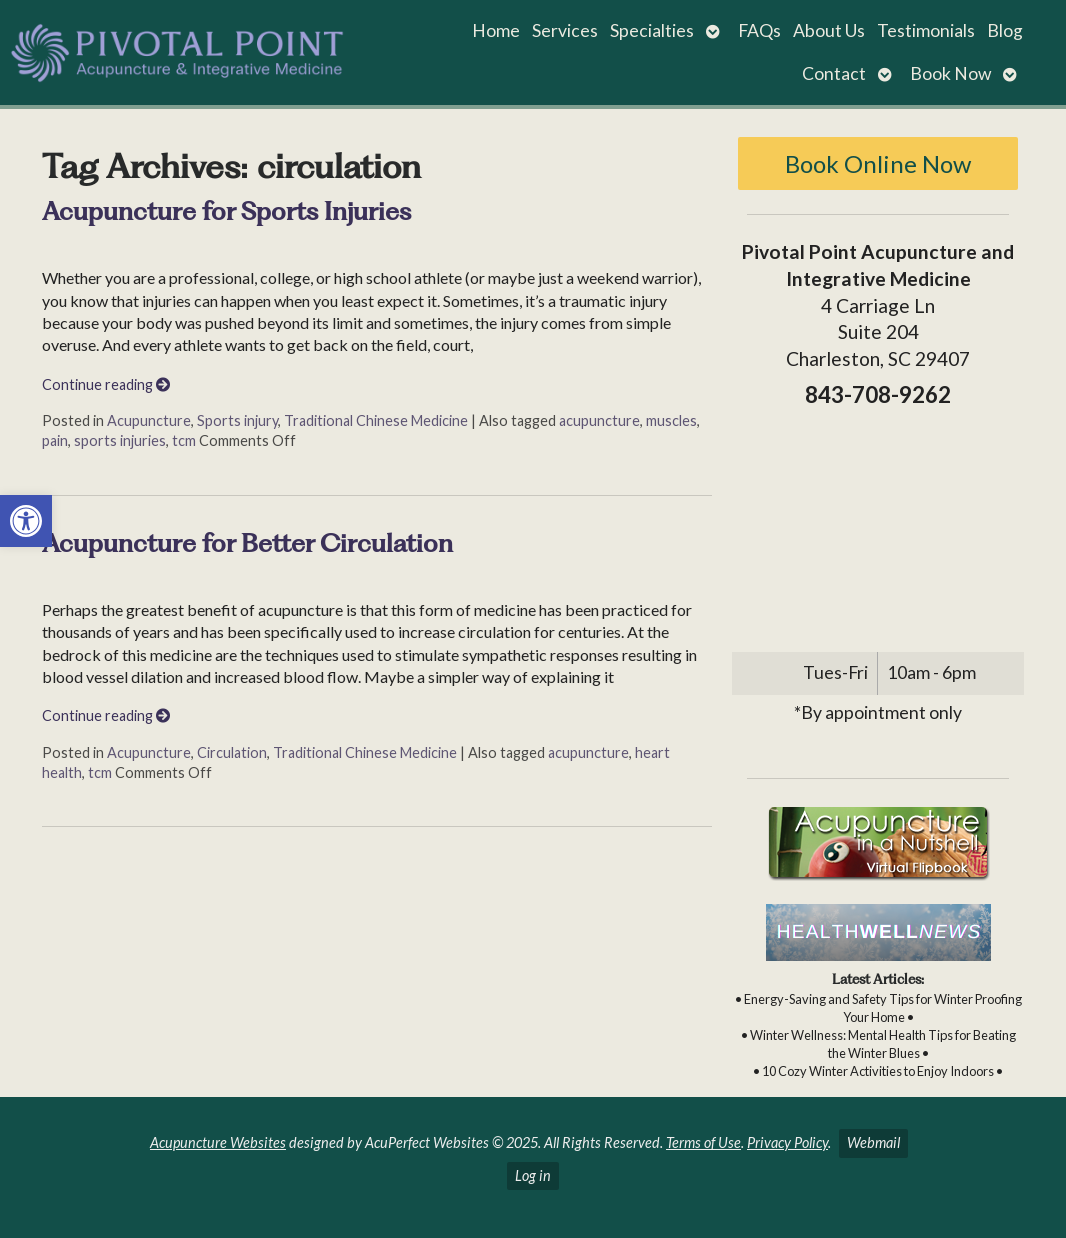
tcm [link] (184, 440)
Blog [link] (1005, 30)
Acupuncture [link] (149, 420)
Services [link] (565, 30)
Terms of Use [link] (703, 1142)
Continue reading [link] (106, 384)
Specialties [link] (652, 30)
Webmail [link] (873, 1142)
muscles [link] (671, 420)
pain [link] (55, 440)
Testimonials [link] (926, 30)
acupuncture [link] (599, 420)
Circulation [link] (232, 752)
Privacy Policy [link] (787, 1142)
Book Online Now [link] (878, 163)
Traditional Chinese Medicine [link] (376, 420)
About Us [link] (829, 30)
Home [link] (496, 30)
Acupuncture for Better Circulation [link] (247, 543)
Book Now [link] (950, 73)
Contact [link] (834, 73)
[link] (26, 521)
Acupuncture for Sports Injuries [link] (226, 211)
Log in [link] (533, 1175)
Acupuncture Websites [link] (218, 1142)
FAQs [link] (759, 30)
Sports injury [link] (237, 420)
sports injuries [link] (120, 440)
